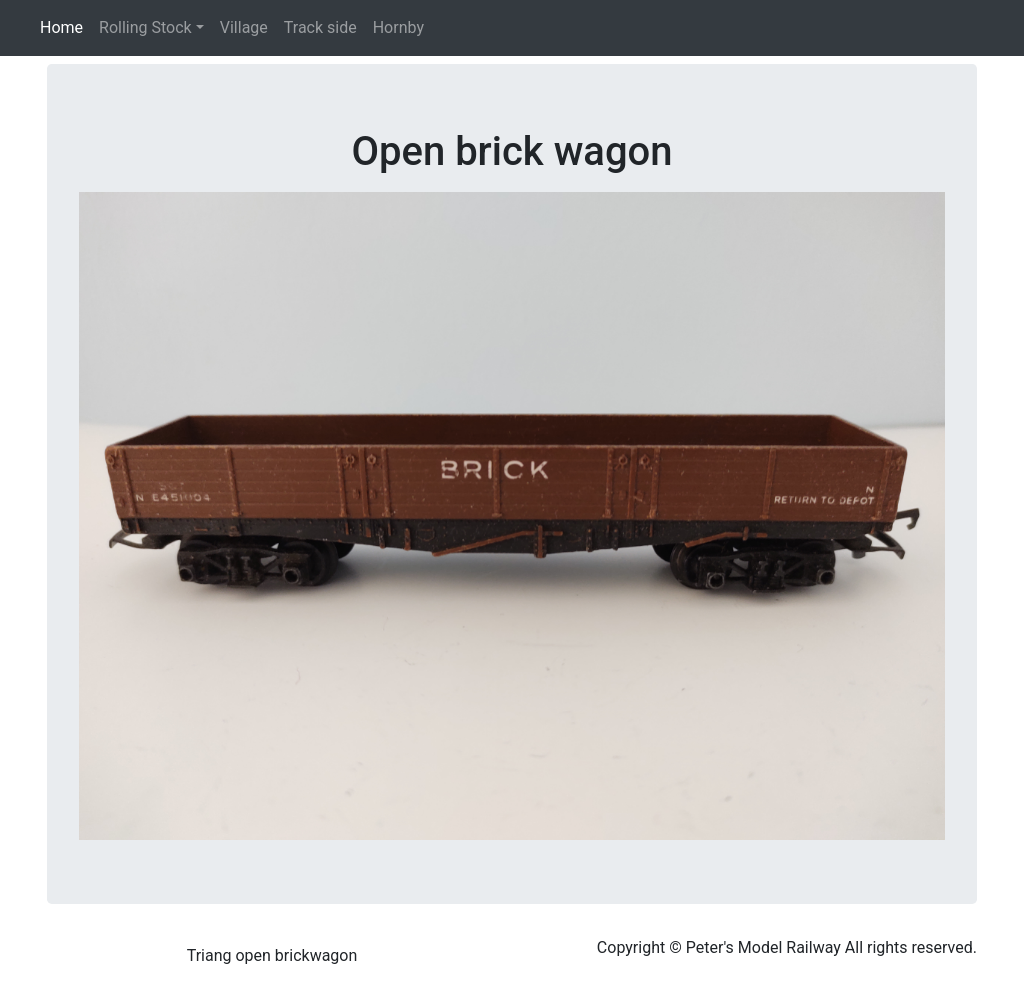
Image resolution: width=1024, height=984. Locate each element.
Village (244, 27)
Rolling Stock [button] (145, 27)
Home (65, 26)
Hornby (398, 27)
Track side (320, 27)
